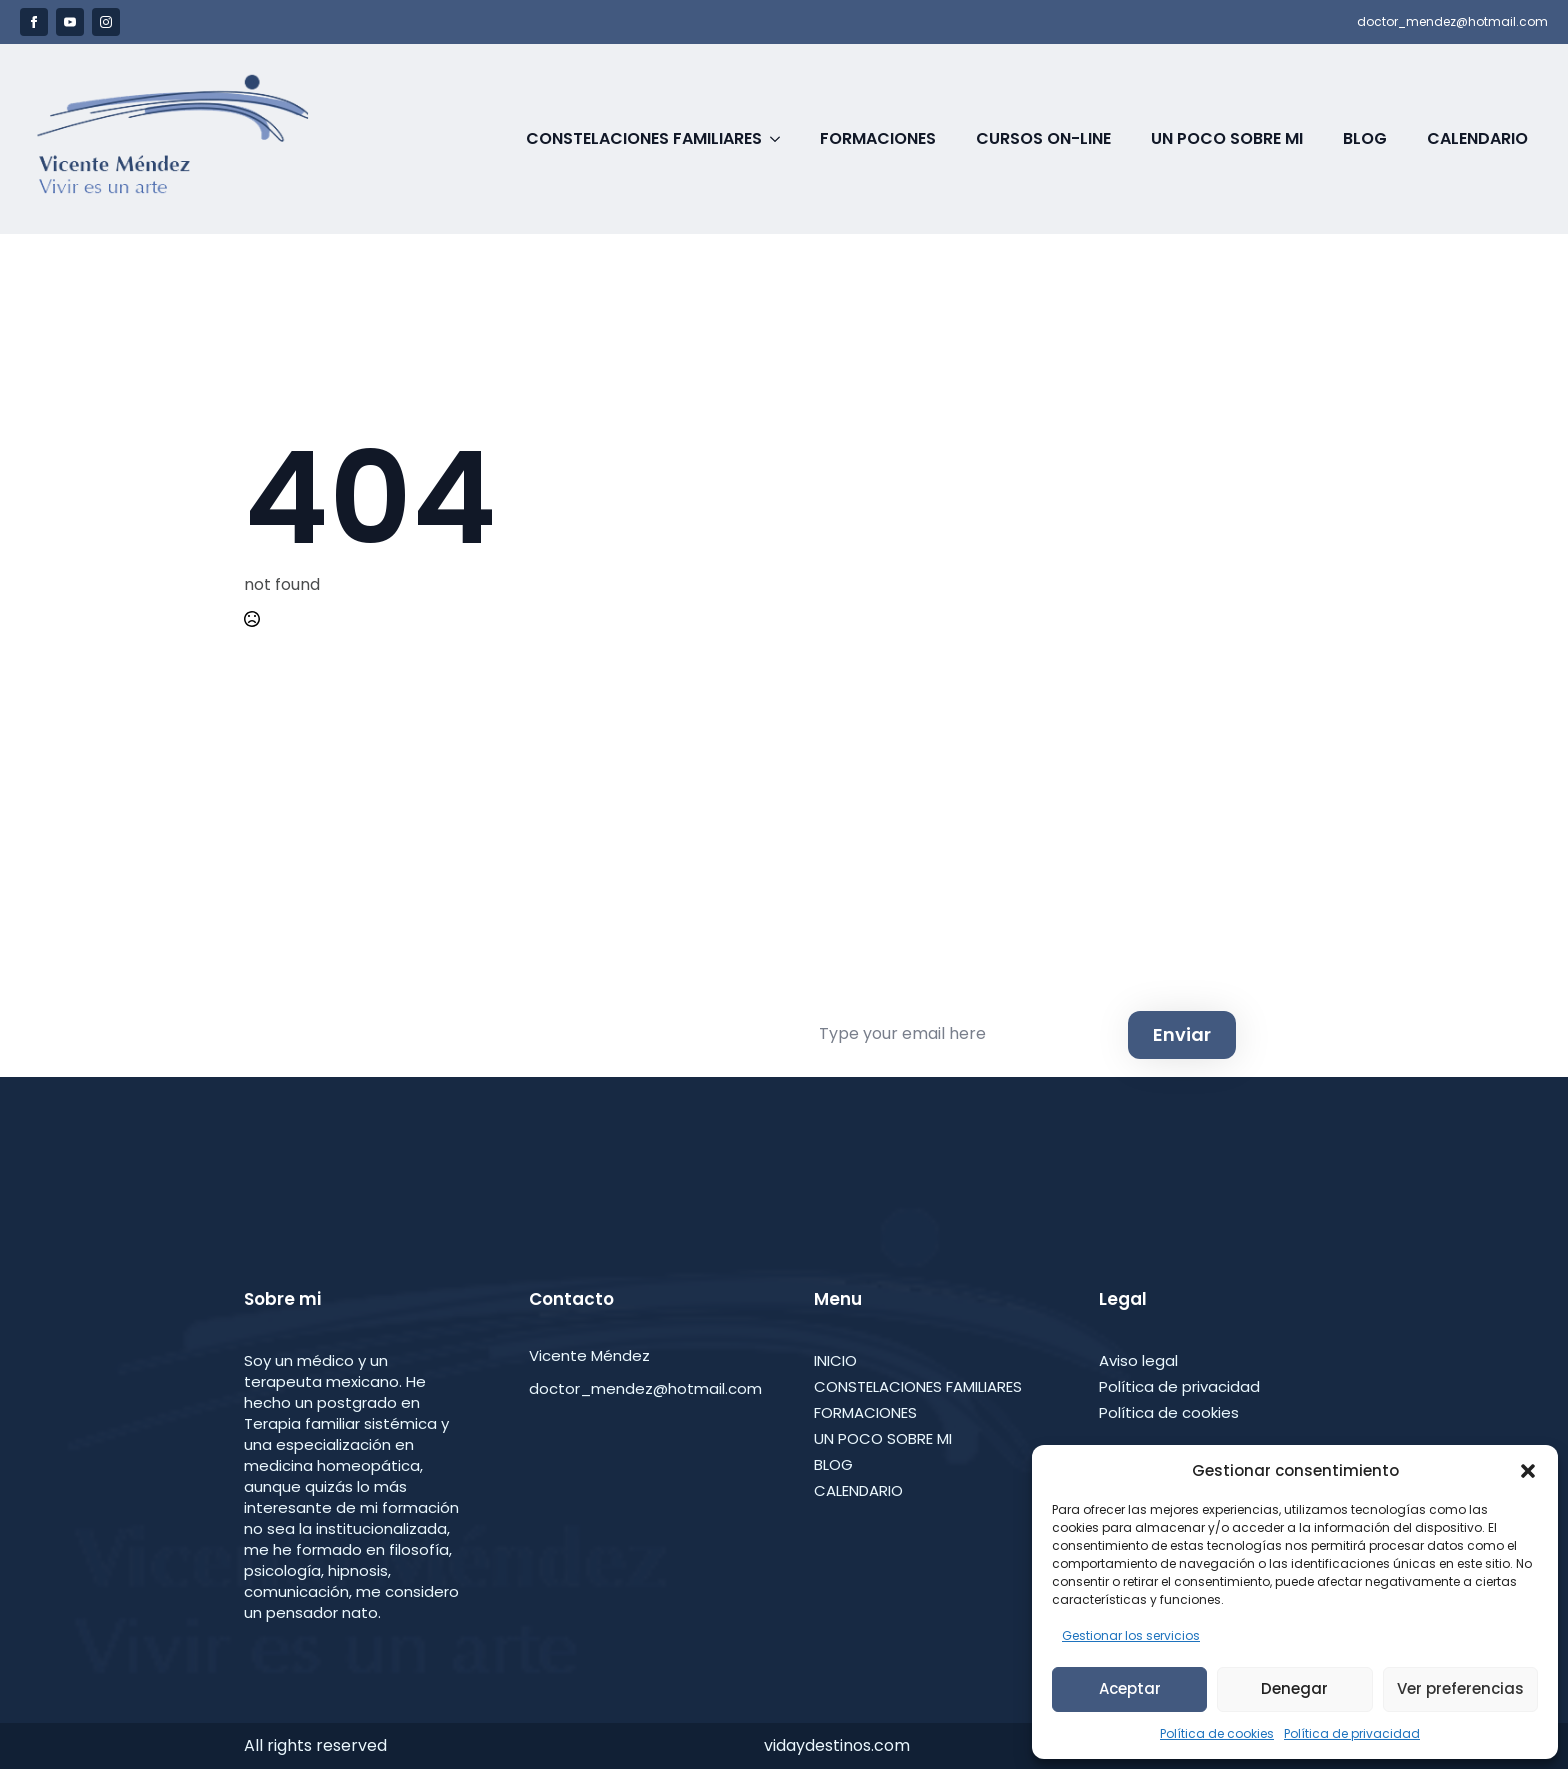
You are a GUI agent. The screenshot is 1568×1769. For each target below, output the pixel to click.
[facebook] (34, 22)
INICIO (835, 1360)
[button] (1528, 1471)
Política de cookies (1217, 1733)
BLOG (833, 1464)
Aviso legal (1138, 1360)
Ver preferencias (1460, 1688)
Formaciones (878, 138)
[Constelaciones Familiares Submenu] (781, 139)
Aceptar (1130, 1688)
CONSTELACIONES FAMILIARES (918, 1386)
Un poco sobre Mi (1227, 138)
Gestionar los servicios (1131, 1635)
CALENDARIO (858, 1490)
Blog (1365, 138)
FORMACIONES (865, 1412)
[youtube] (70, 22)
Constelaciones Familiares (644, 138)
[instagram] (106, 22)
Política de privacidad (1352, 1733)
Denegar (1294, 1688)
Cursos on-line (1043, 138)
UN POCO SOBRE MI (883, 1438)
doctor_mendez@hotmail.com (1452, 22)
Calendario (1477, 138)
